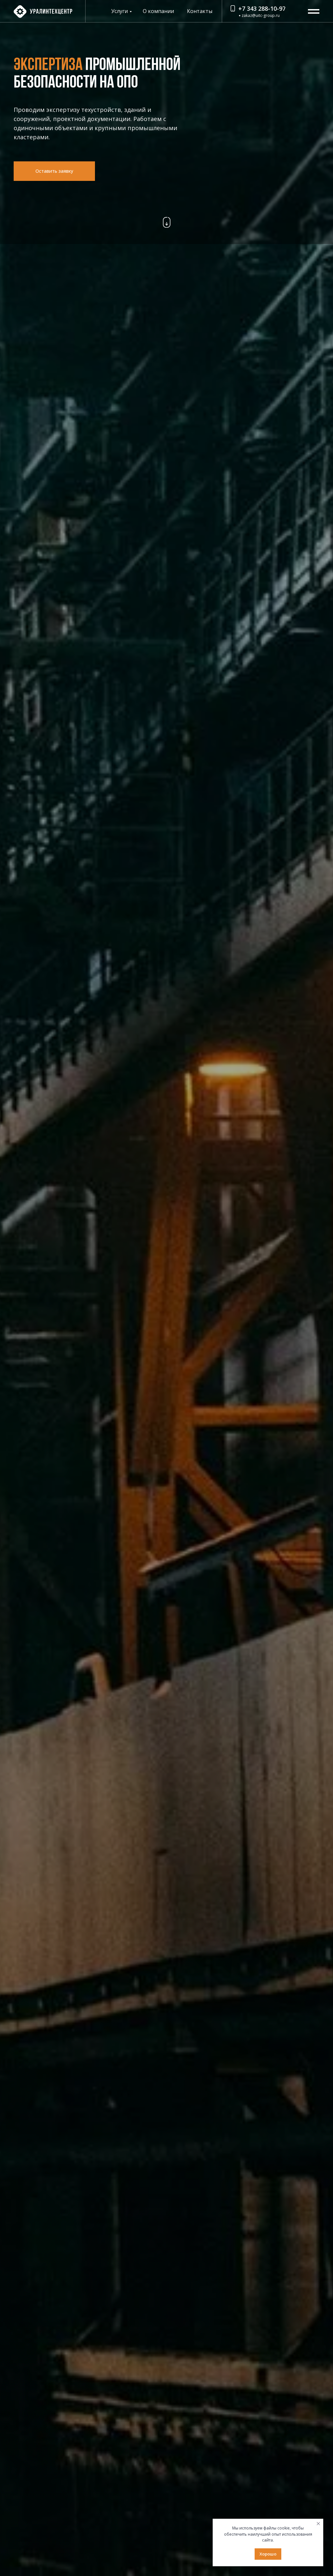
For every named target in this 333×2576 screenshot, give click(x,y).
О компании (158, 11)
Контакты (199, 11)
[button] (54, 171)
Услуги (119, 11)
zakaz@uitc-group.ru (261, 15)
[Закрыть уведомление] (318, 2523)
